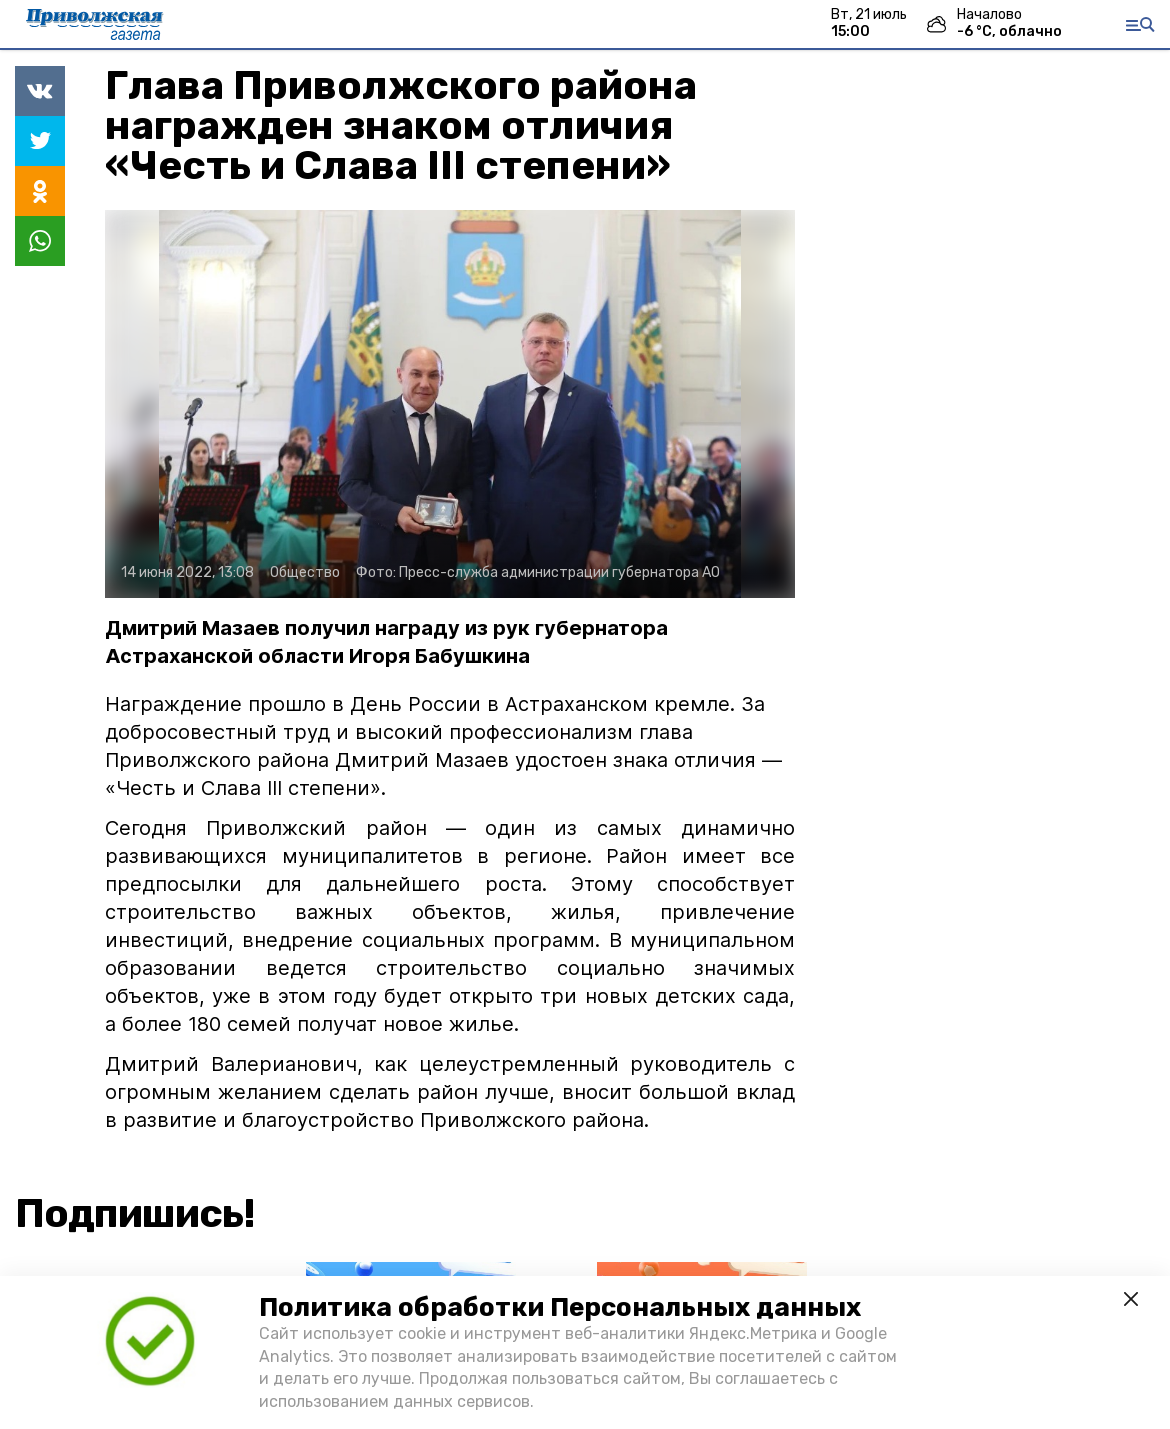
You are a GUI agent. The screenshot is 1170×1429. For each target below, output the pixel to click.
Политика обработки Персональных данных (560, 1307)
